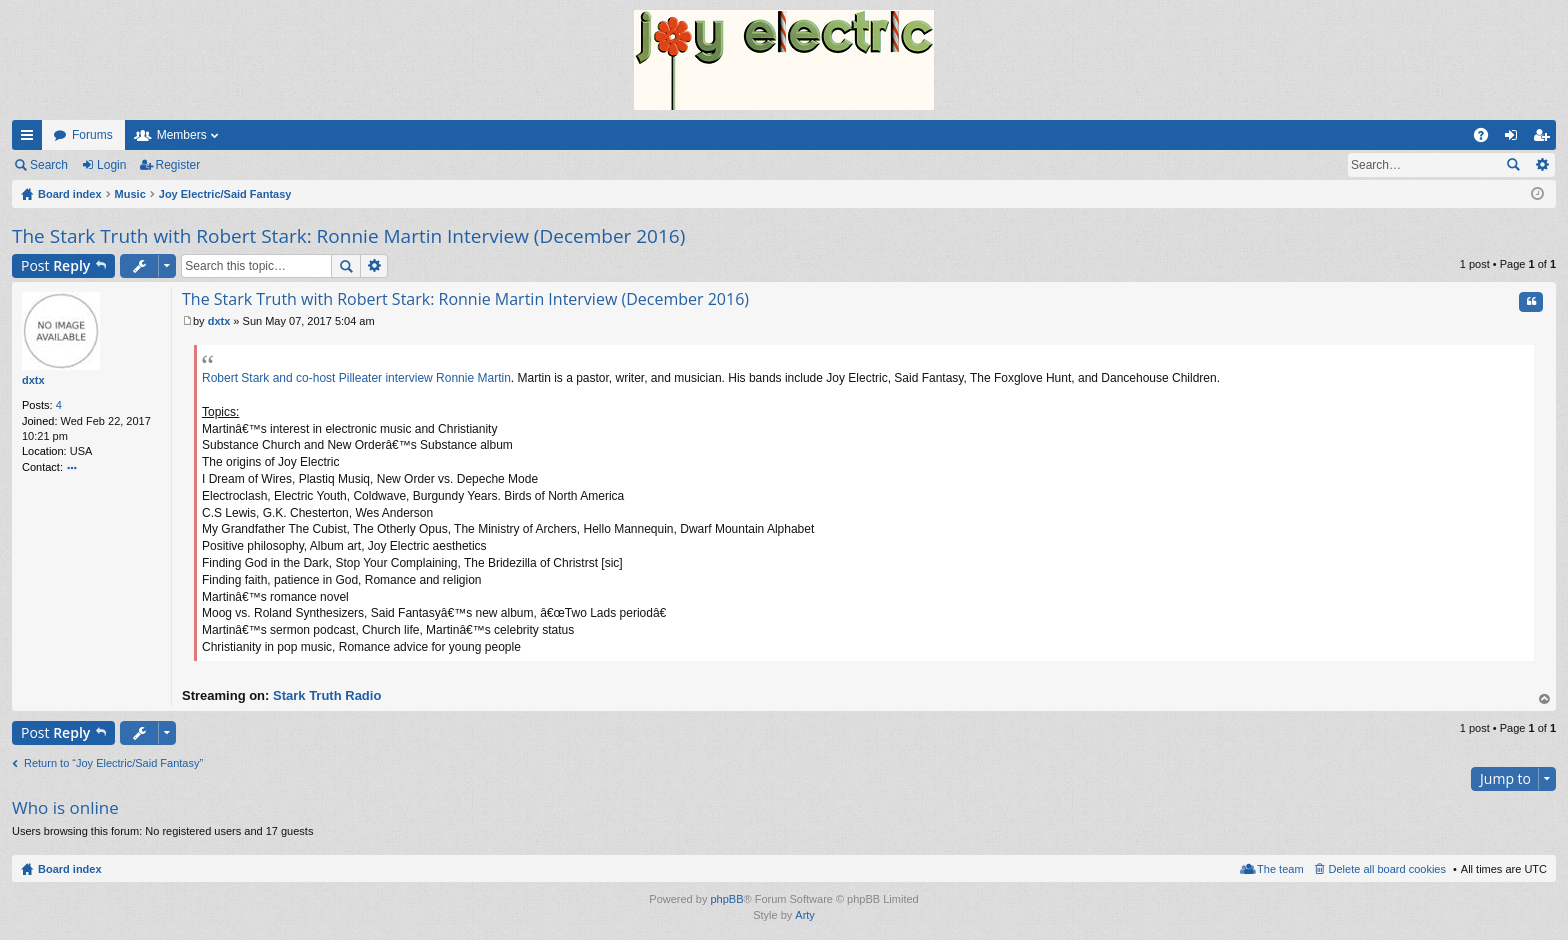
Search (49, 165)
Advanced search (1541, 165)
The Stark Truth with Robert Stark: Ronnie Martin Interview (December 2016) (348, 236)
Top (1545, 699)
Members (182, 135)
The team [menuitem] (1280, 869)
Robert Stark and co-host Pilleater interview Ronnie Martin (356, 378)
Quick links (31, 139)
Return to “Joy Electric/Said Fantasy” (113, 763)
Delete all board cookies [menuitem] (1387, 869)
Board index (70, 869)
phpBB (726, 899)
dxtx (33, 380)
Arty (805, 915)
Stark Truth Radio (327, 695)
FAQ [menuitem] (1487, 139)
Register (178, 165)
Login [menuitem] (1515, 139)
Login (111, 165)
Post (55, 265)
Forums (92, 135)
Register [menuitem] (1545, 139)
